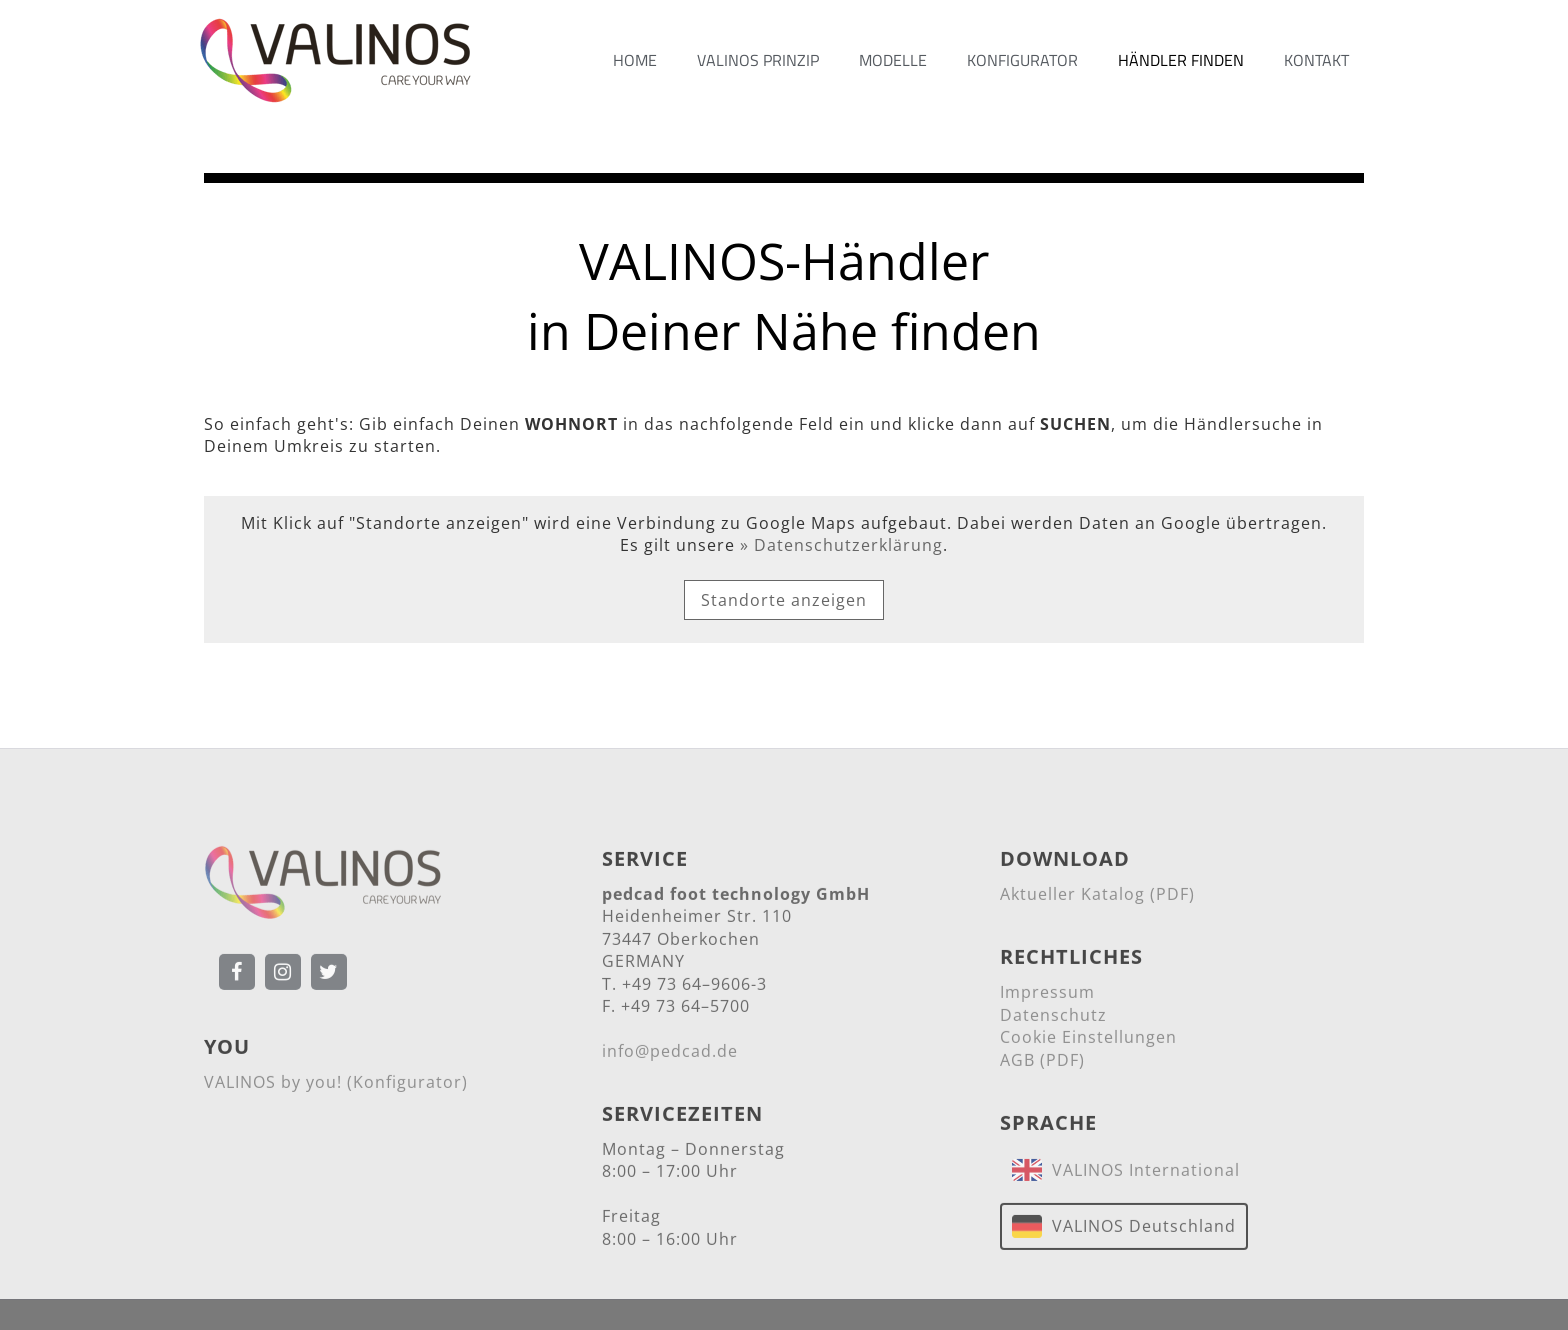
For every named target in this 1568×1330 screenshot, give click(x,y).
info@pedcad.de (670, 1054)
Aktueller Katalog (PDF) (1097, 898)
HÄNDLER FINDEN (1181, 60)
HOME (635, 60)
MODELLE (893, 60)
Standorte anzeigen (784, 600)
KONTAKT (1316, 60)
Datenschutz (1053, 1018)
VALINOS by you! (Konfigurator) (336, 1086)
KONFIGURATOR (1022, 60)
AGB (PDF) (1042, 1063)
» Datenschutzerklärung (841, 545)
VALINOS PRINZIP (758, 60)
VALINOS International (1141, 1174)
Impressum (1047, 996)
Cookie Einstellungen (1088, 1041)
